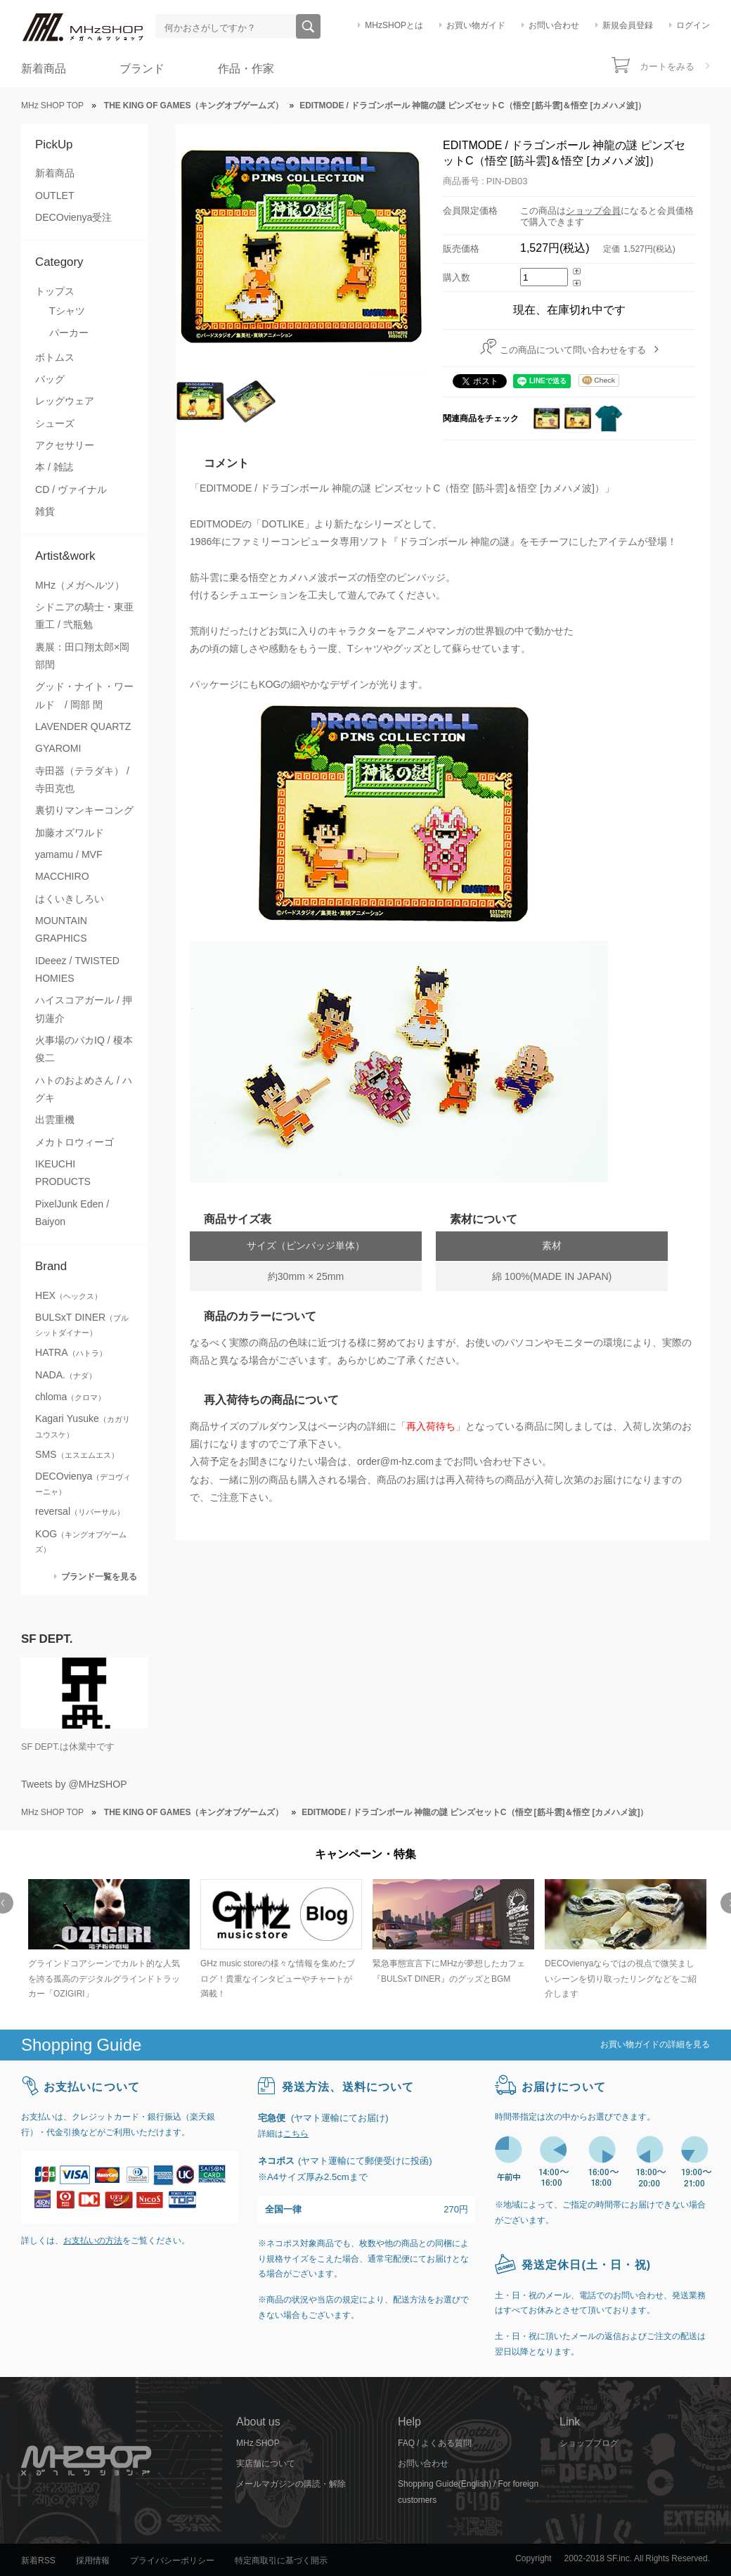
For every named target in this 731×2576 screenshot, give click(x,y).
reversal (79, 1511)
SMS (77, 1454)
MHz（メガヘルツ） (79, 585)
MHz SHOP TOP (52, 105)
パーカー (69, 333)
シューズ (55, 423)
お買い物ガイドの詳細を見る (655, 2044)
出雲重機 (55, 1119)
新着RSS (38, 2560)
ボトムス (55, 357)
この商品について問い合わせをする (573, 349)
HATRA (71, 1352)
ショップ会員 (593, 210)
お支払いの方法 (92, 2240)
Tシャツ (67, 311)
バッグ (50, 379)
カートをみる (667, 66)
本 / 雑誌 (54, 467)
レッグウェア (64, 401)
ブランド (141, 69)
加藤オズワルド (69, 833)
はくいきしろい (69, 899)
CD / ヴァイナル (71, 489)
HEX (68, 1295)
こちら (296, 2133)
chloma (70, 1397)
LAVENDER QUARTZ (83, 726)
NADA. (65, 1375)
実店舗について (265, 2463)
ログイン (693, 25)
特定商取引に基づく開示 (281, 2560)
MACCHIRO (62, 876)
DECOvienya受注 (73, 217)
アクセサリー (64, 445)
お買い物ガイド (475, 25)
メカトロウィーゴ (74, 1142)
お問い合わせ (554, 25)
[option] (107, 1940)
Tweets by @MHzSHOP (74, 1784)
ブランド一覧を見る (99, 1576)
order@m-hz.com (395, 1461)
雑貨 (45, 511)
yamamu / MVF (69, 854)
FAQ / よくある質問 (435, 2443)
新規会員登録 (627, 25)
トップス (55, 291)
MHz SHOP (258, 2443)
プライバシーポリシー (172, 2560)
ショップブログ (589, 2443)
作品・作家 (246, 69)
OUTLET (55, 195)
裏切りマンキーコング (84, 810)
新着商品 (43, 69)
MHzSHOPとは (394, 25)
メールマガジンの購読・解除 (291, 2484)
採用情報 (93, 2560)
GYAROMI (58, 748)
